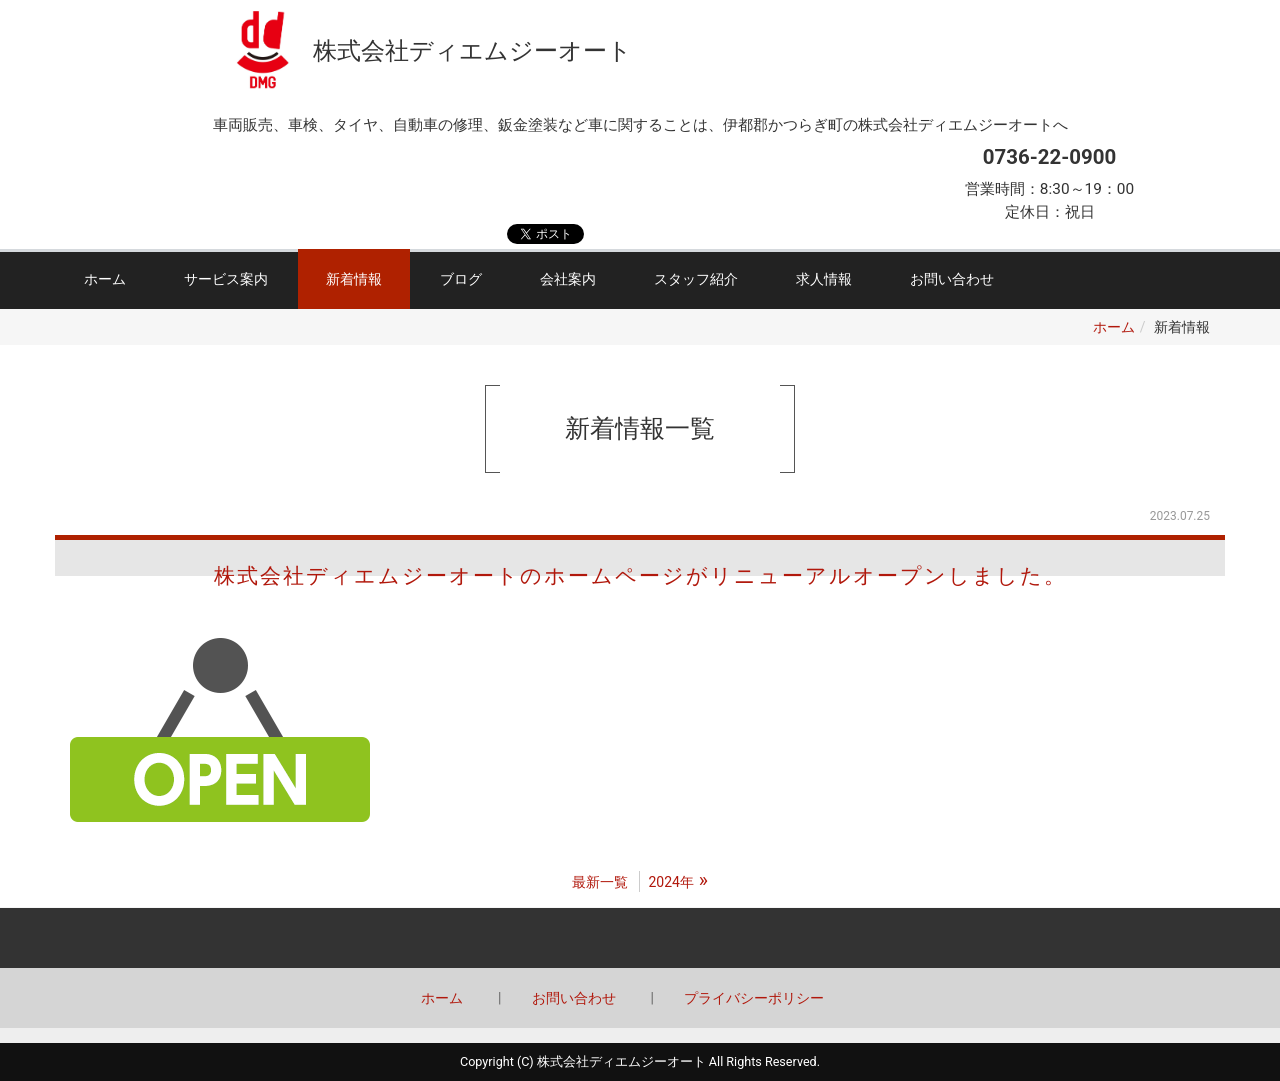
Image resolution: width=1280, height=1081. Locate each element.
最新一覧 (600, 882)
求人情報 (824, 279)
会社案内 (568, 279)
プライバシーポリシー (754, 998)
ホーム (105, 279)
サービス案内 (226, 279)
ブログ (461, 279)
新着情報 (354, 279)
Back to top (640, 938)
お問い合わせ (952, 279)
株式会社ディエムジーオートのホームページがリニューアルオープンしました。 (640, 576)
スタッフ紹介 (696, 279)
